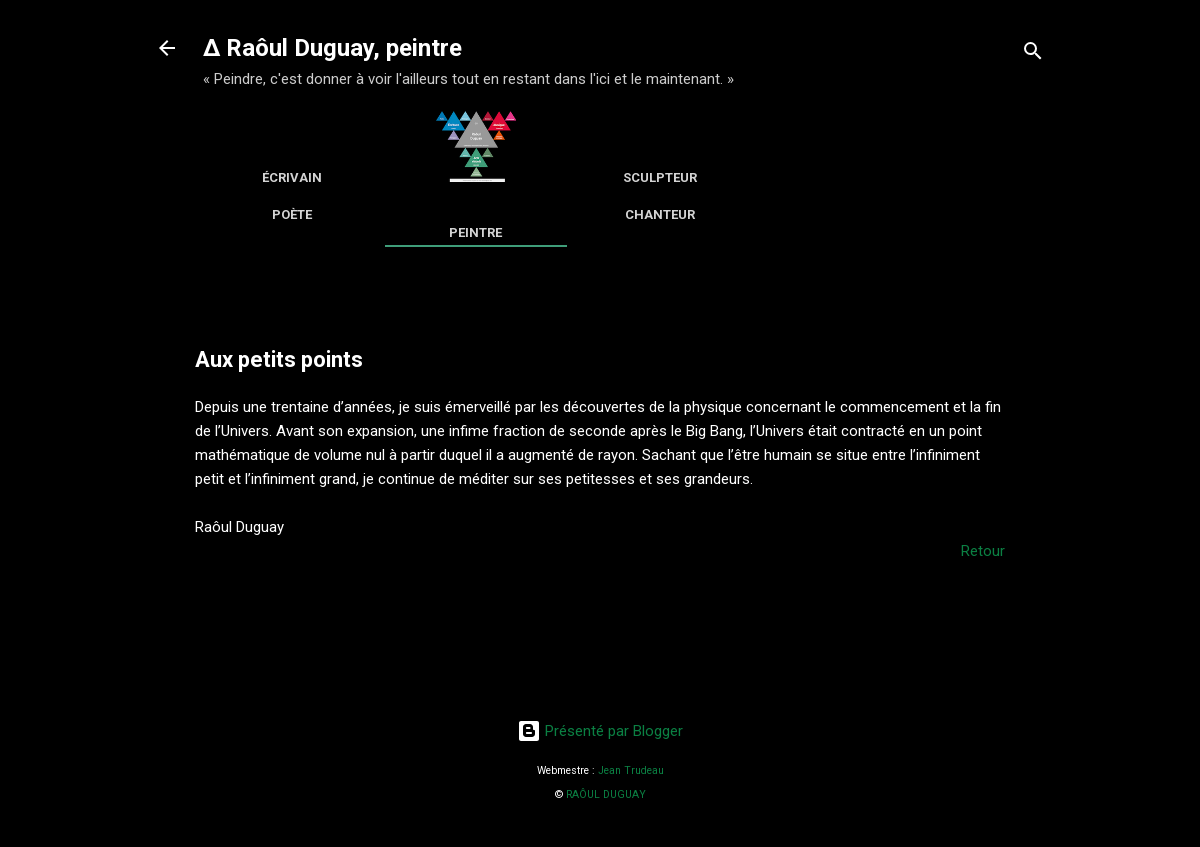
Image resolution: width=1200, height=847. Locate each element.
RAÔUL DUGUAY (606, 794)
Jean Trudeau (631, 770)
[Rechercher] (1033, 54)
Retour (983, 551)
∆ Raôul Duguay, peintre (332, 48)
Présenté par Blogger (600, 731)
